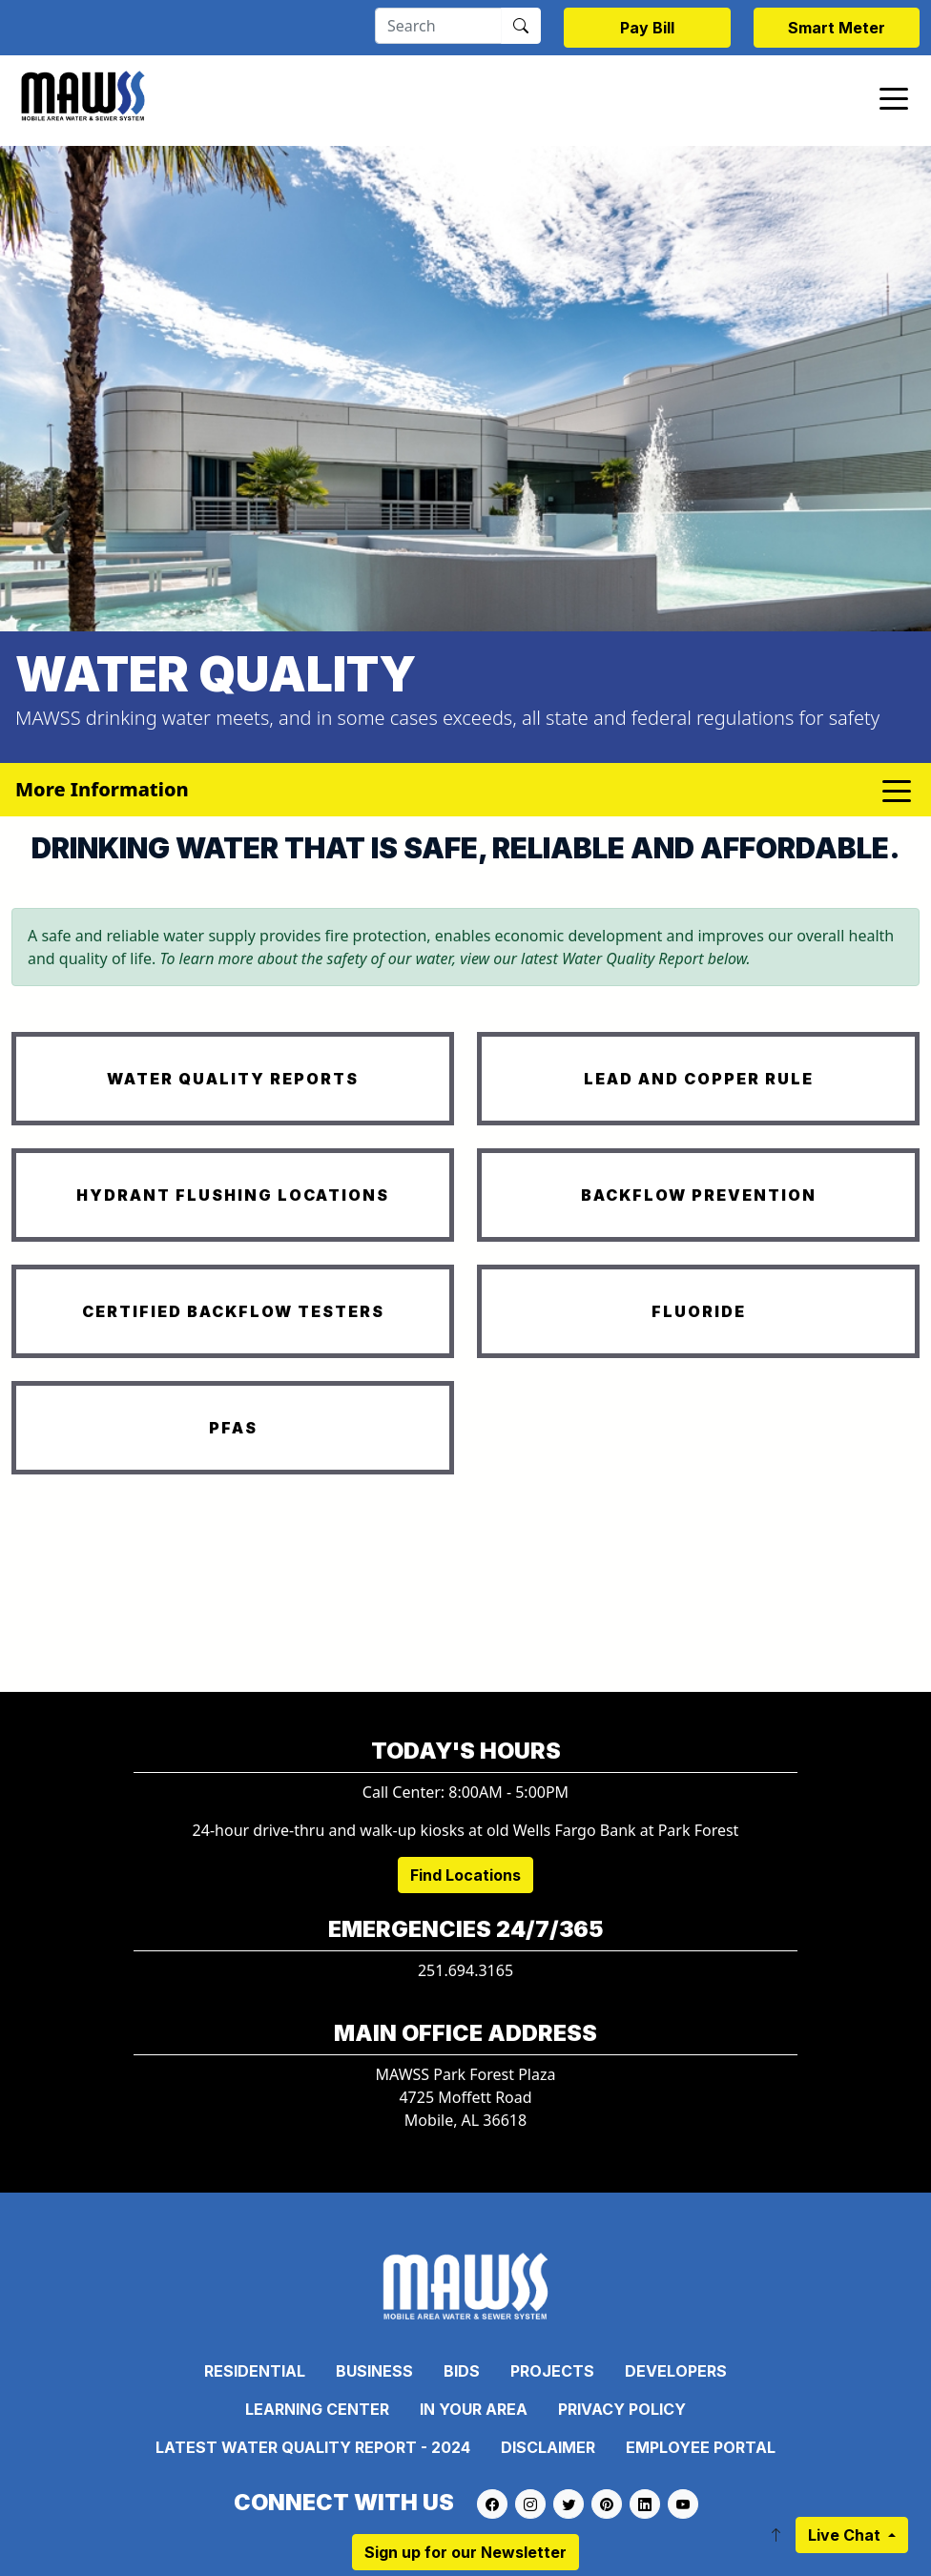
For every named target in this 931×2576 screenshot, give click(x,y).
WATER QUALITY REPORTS (233, 1078)
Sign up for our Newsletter (465, 2552)
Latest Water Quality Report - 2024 (312, 2447)
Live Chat (846, 2535)
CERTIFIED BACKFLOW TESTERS (233, 1311)
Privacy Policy (622, 2409)
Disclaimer (548, 2447)
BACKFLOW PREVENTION (699, 1195)
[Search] (438, 26)
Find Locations (465, 1875)
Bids (462, 2370)
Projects (552, 2370)
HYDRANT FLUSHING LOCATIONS (232, 1195)
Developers (676, 2370)
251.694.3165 (465, 1970)
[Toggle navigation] (894, 97)
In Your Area (474, 2409)
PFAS (233, 1427)
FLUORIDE (699, 1311)
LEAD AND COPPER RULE (699, 1078)
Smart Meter (836, 27)
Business (374, 2370)
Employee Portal (701, 2447)
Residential (254, 2370)
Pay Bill (647, 27)
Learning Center (317, 2409)
